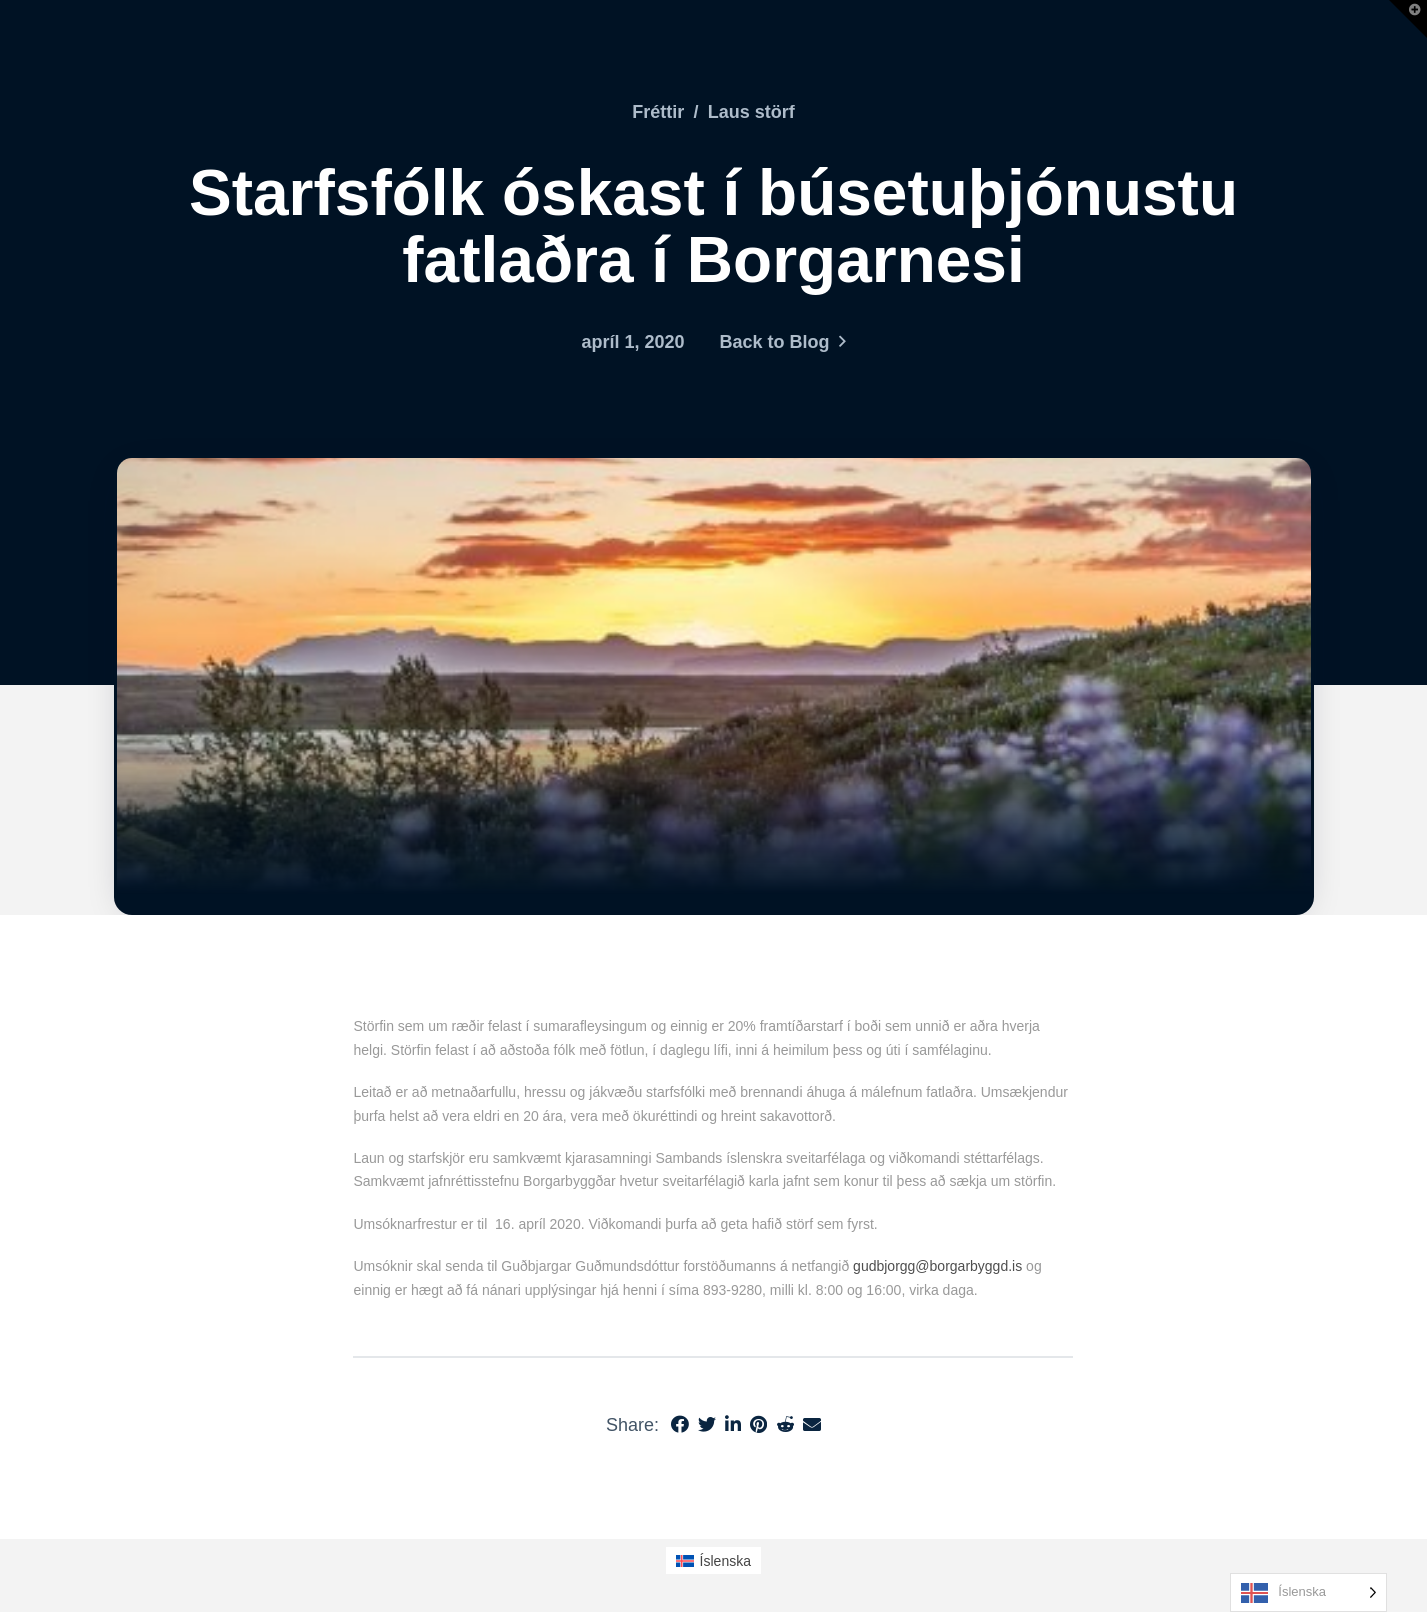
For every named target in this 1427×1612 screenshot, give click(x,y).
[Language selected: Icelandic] (1308, 1592)
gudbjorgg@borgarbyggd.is (937, 1266)
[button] (1408, 19)
